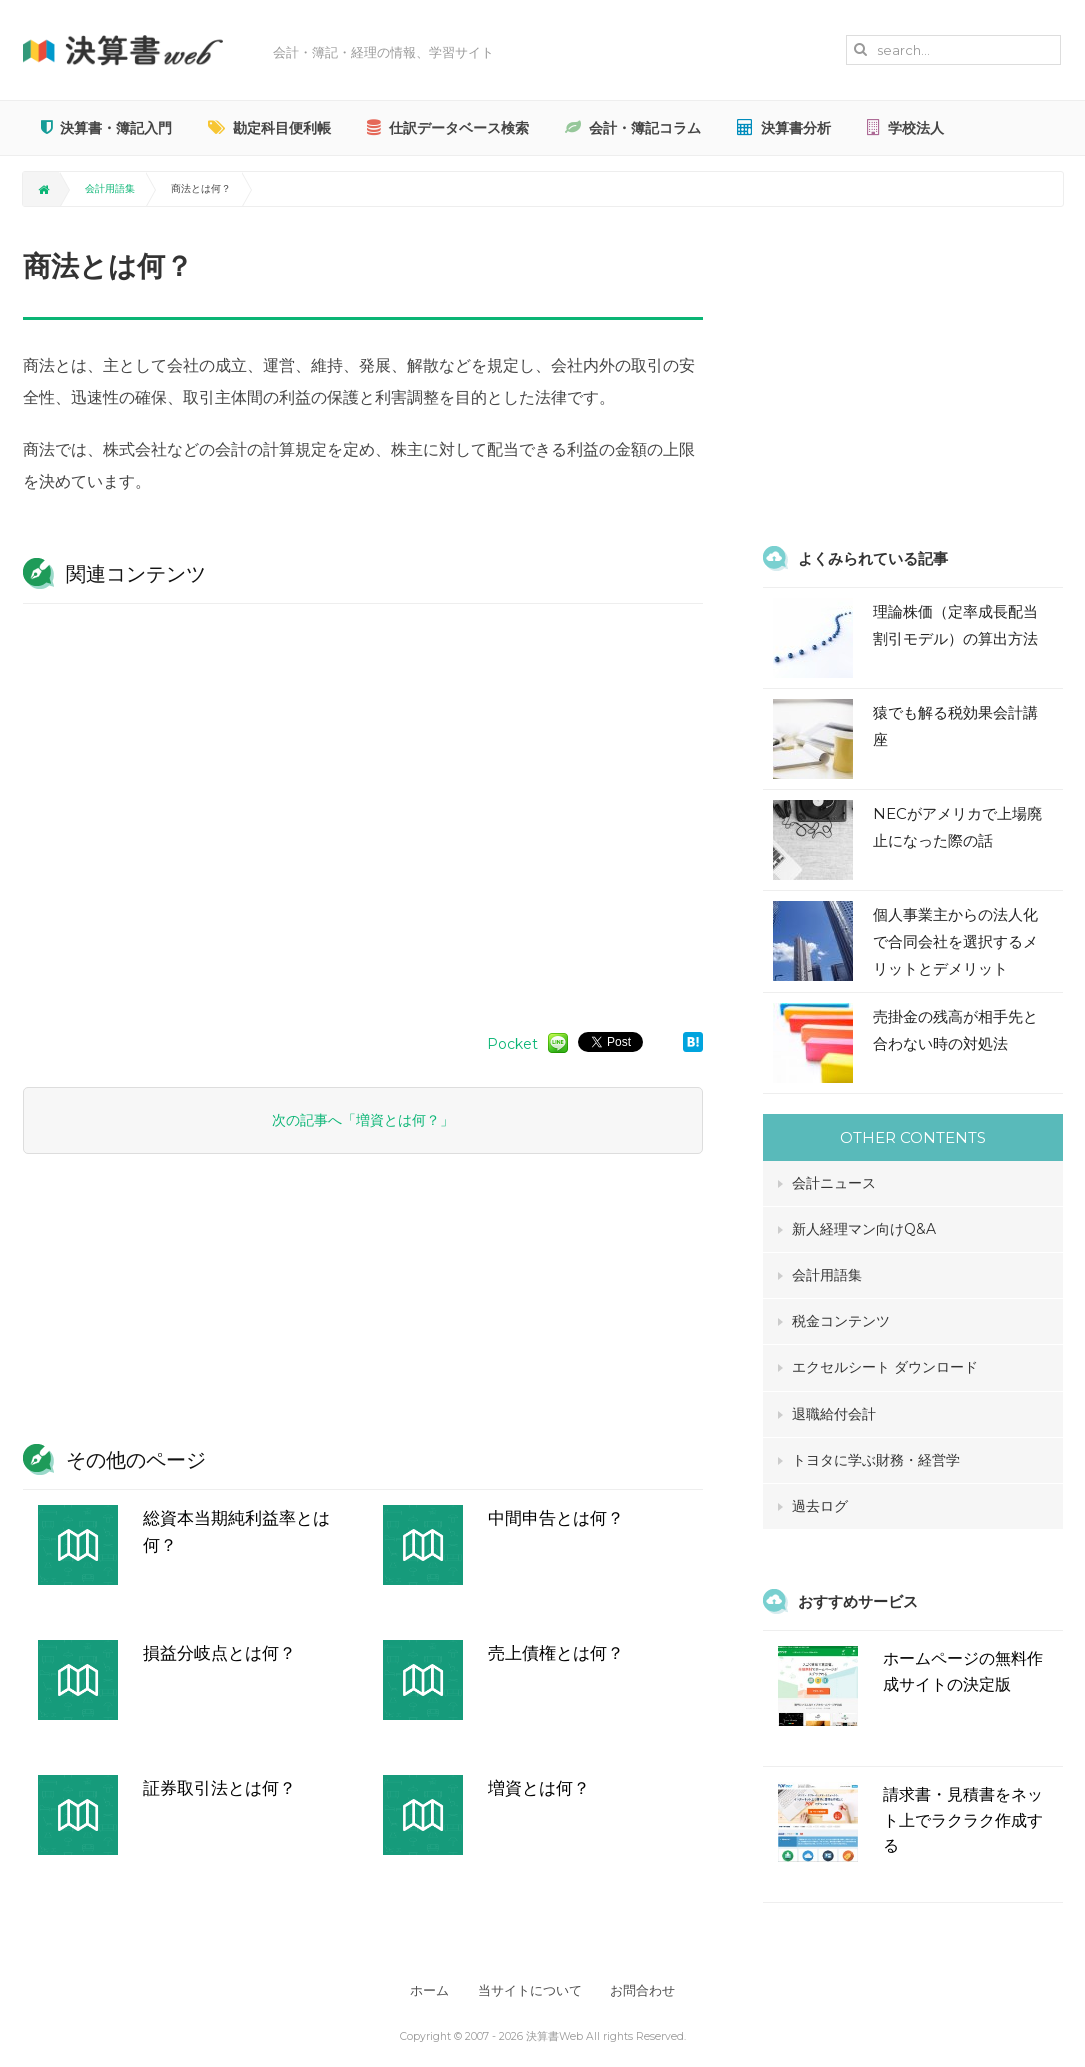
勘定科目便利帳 (269, 128)
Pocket (512, 1044)
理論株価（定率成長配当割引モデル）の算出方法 (955, 625)
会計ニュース (834, 1183)
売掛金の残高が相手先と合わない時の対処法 (955, 1030)
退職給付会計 (834, 1414)
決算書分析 (784, 128)
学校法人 (905, 128)
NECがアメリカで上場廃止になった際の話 (957, 827)
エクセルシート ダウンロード (885, 1367)
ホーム (424, 1990)
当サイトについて (530, 1990)
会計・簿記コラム (633, 128)
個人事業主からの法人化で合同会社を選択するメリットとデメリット (955, 941)
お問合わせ (648, 1990)
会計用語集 (110, 188)
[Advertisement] (363, 808)
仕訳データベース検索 (448, 128)
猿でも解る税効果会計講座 (955, 726)
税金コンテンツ (841, 1321)
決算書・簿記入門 (106, 128)
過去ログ (820, 1506)
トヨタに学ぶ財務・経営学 (876, 1460)
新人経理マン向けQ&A (864, 1229)
